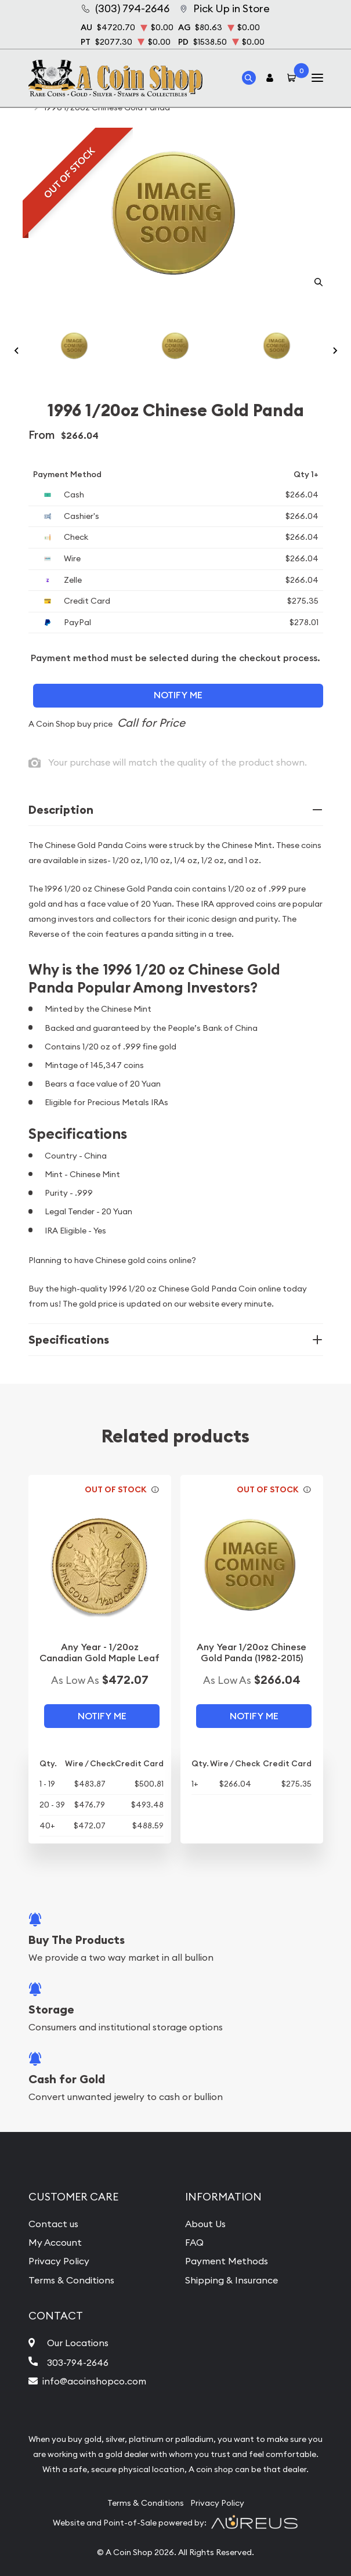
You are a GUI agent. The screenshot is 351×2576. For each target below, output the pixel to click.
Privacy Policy (58, 2261)
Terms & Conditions (71, 2280)
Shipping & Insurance (231, 2280)
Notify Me (178, 695)
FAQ (194, 2242)
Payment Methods (226, 2261)
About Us (205, 2223)
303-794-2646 (77, 2362)
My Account (55, 2242)
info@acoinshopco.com (94, 2381)
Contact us (53, 2223)
